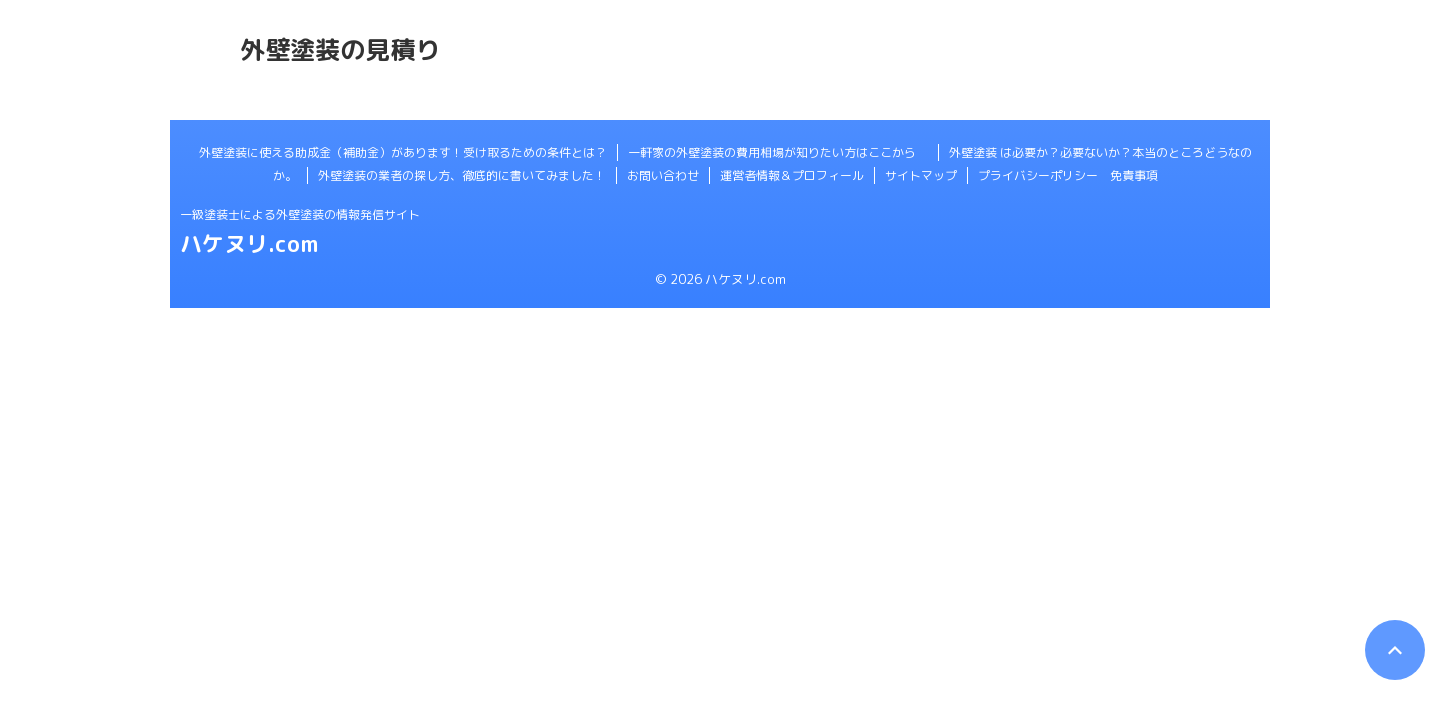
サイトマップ (921, 175)
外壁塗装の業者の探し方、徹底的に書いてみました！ (462, 175)
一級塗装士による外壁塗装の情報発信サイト (300, 214)
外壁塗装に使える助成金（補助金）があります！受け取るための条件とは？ (403, 152)
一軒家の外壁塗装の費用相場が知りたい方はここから (778, 152)
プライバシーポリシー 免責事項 (1068, 175)
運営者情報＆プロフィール (792, 175)
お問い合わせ (663, 175)
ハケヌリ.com (249, 243)
